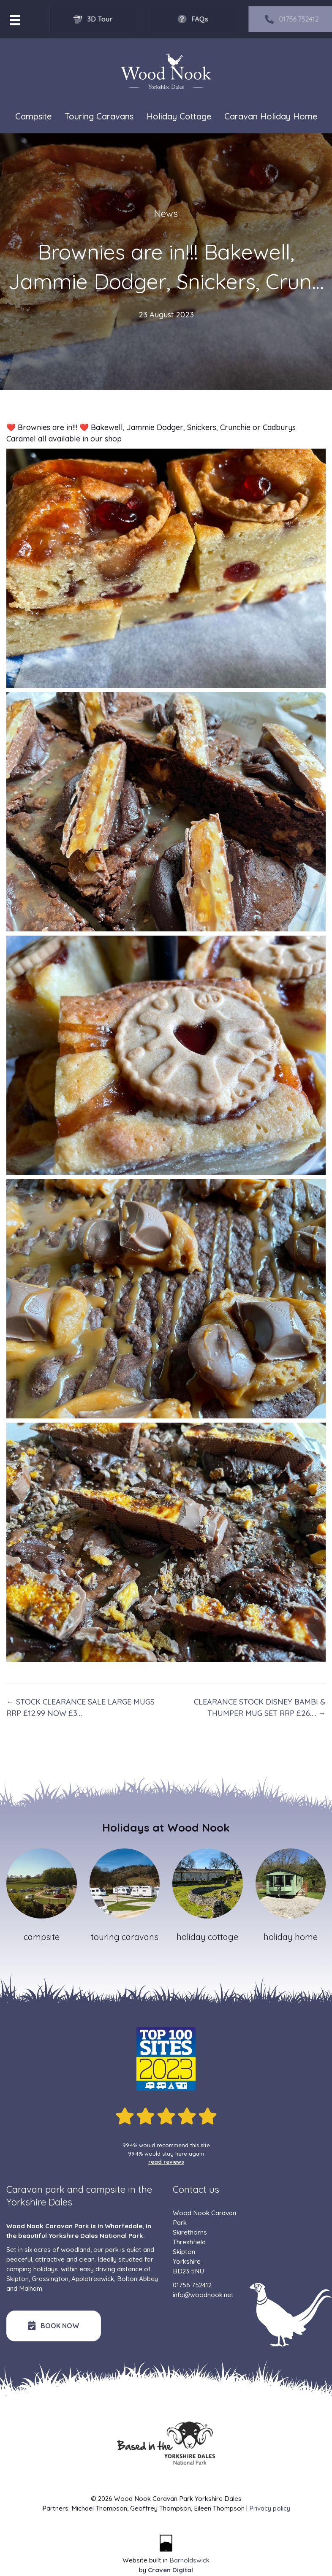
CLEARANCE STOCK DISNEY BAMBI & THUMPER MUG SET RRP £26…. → (260, 1707)
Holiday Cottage (179, 116)
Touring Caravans (99, 116)
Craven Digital (170, 2570)
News (166, 213)
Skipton (17, 2279)
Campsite (33, 116)
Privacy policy (269, 2508)
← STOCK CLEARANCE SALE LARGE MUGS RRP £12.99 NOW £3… (80, 1707)
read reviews (166, 2161)
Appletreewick (92, 2279)
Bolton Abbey (137, 2279)
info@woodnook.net (203, 2295)
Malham (30, 2288)
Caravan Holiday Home (270, 116)
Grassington (50, 2279)
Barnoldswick (189, 2560)
